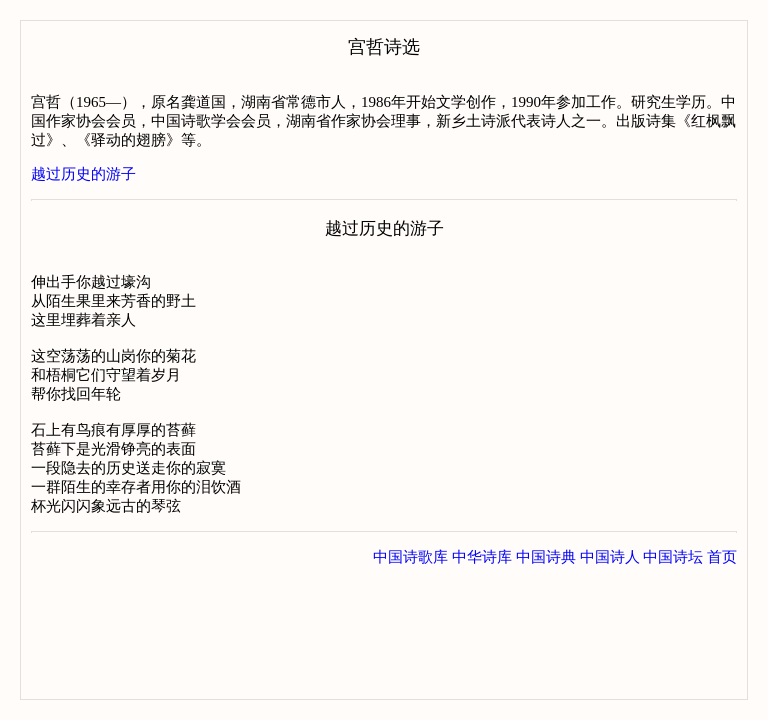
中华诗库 (482, 557)
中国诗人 (610, 557)
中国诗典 (546, 557)
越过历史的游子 (83, 174)
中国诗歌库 (410, 557)
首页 (722, 557)
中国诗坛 (673, 557)
